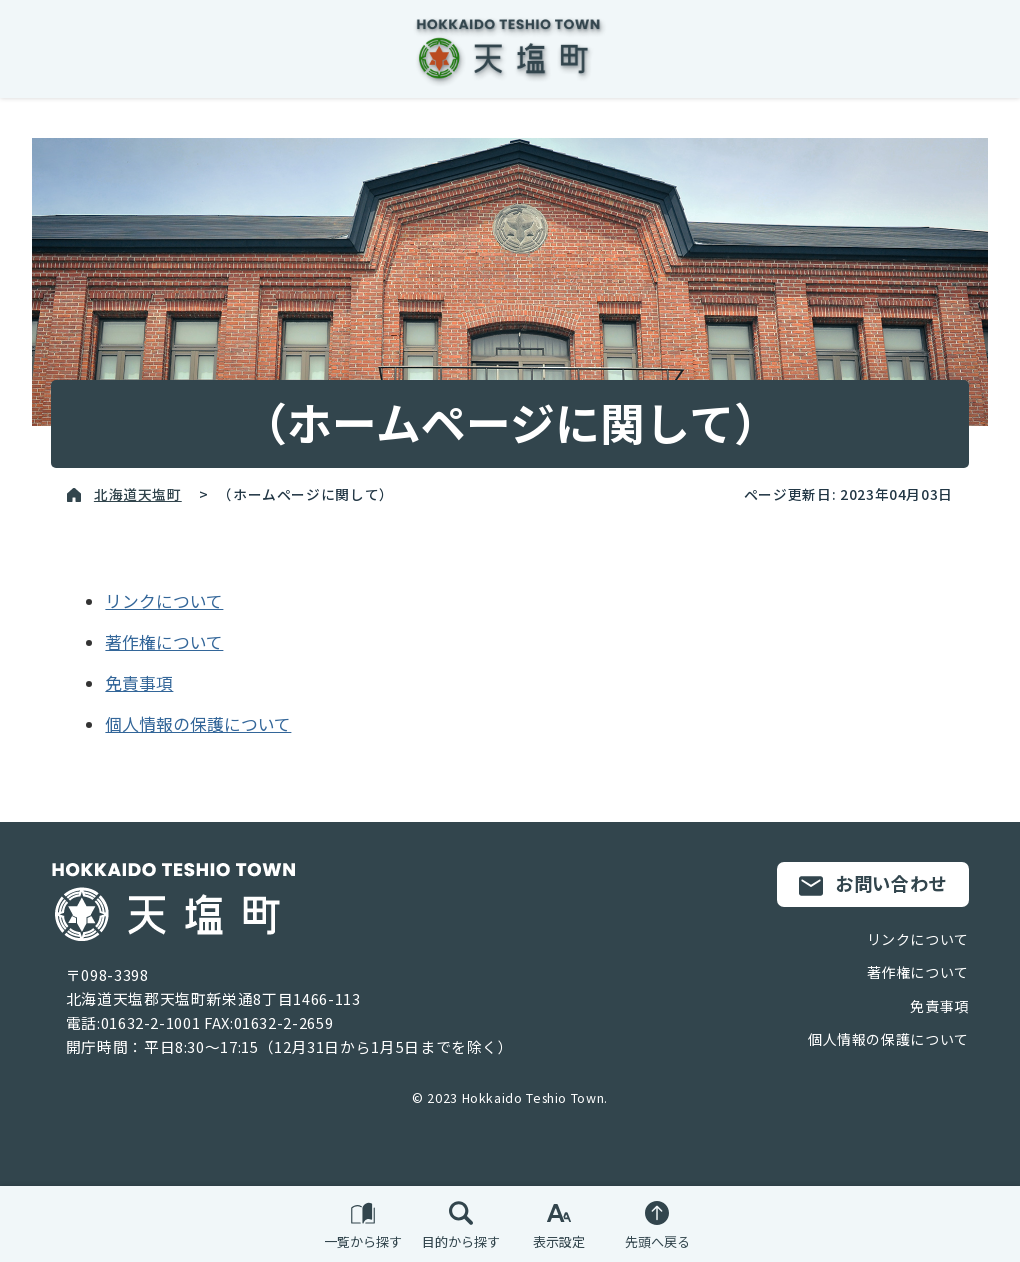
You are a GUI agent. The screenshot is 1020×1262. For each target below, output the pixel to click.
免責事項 (139, 683)
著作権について (164, 642)
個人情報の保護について (198, 724)
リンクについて (164, 601)
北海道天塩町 (138, 494)
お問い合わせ (873, 884)
